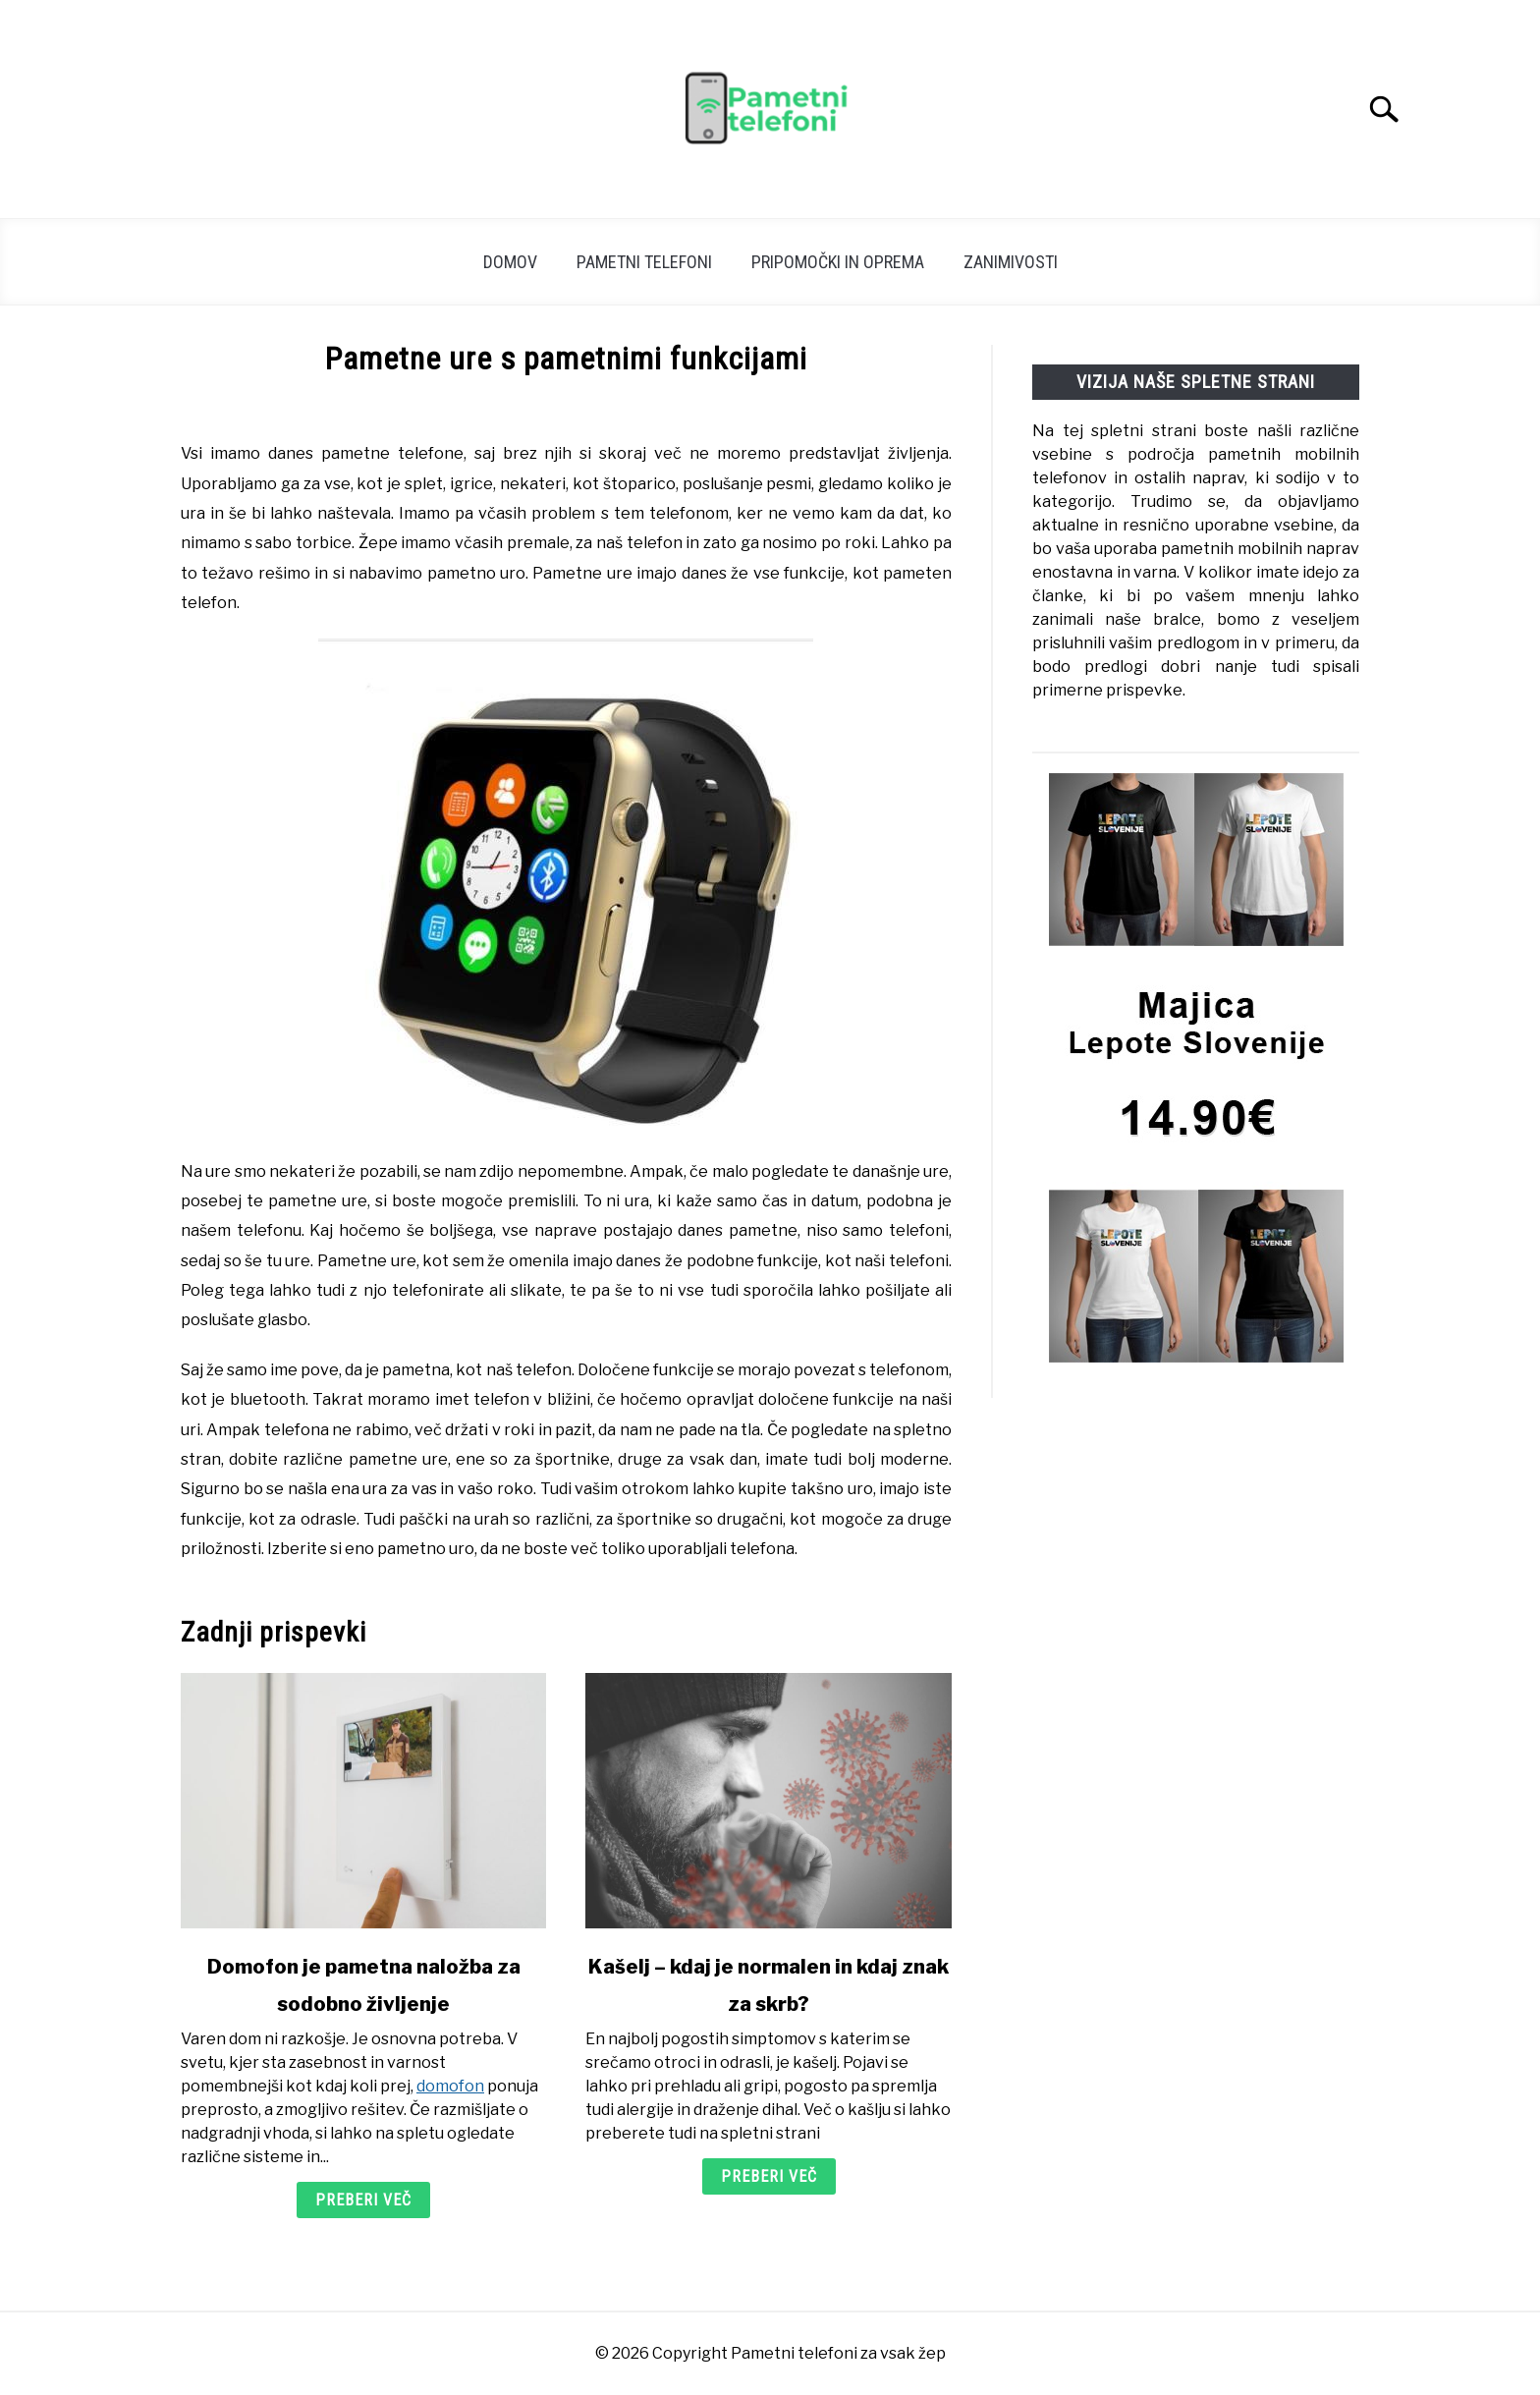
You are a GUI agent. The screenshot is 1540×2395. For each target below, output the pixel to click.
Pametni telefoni (644, 261)
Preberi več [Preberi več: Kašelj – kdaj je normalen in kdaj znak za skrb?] (769, 2176)
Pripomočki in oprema (837, 261)
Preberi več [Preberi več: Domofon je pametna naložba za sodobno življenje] (363, 2200)
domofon (450, 2086)
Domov (510, 261)
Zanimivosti (1010, 261)
